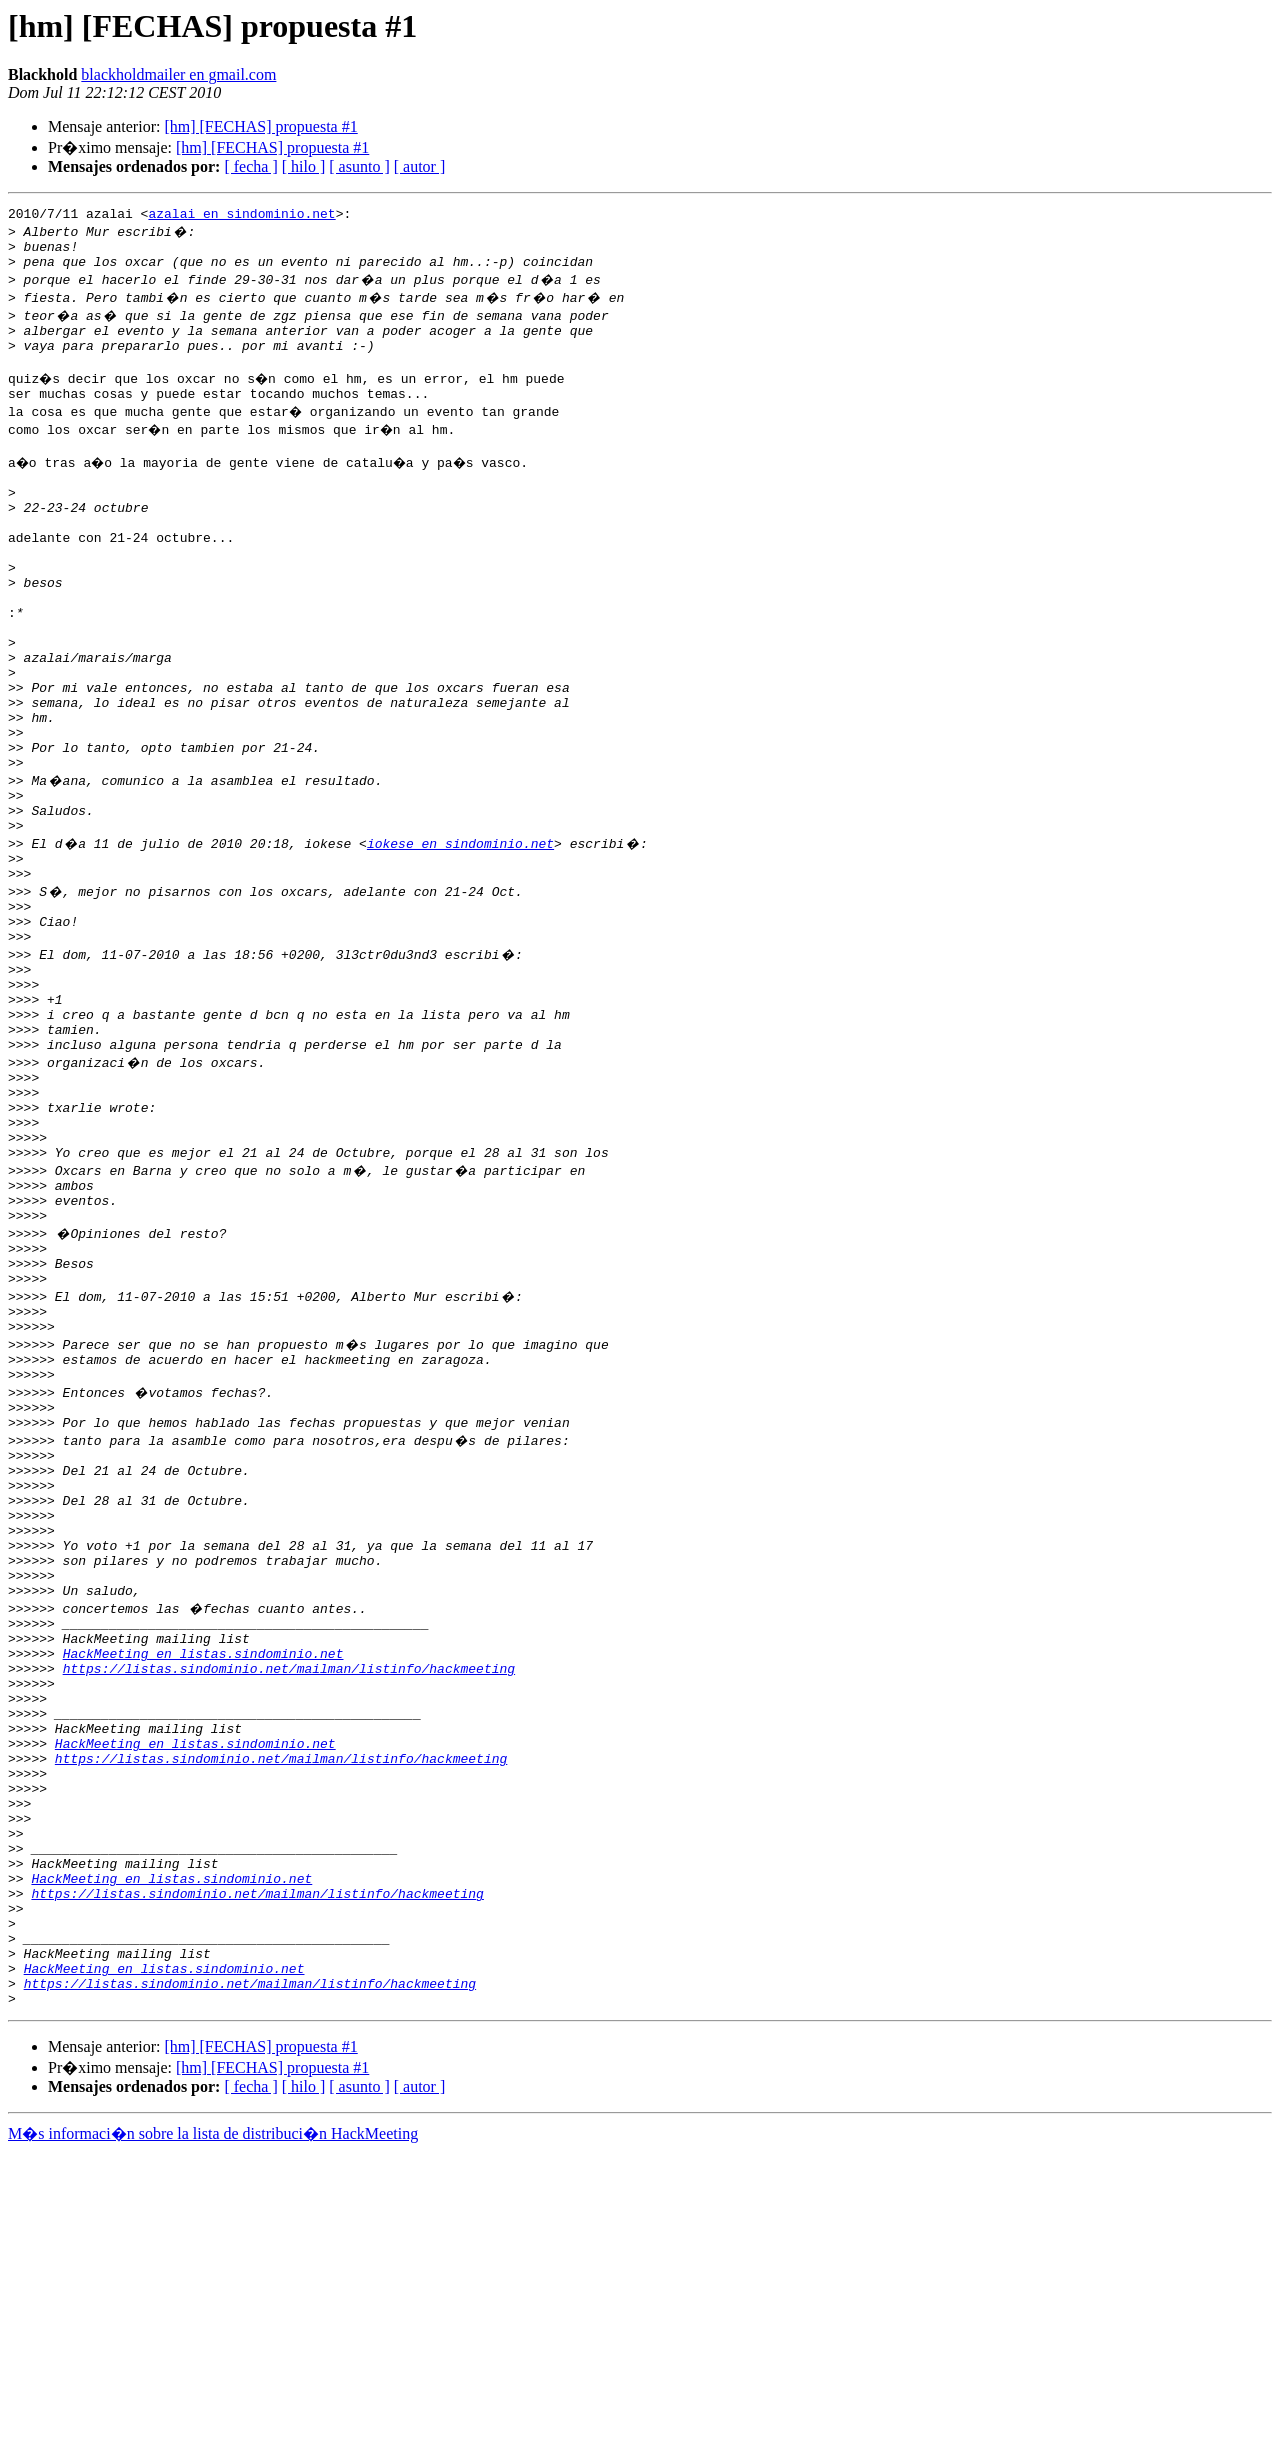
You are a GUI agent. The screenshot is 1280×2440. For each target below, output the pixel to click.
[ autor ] (420, 166)
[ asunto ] (359, 166)
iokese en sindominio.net (460, 936)
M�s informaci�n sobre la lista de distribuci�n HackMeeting (213, 2421)
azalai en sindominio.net (241, 216)
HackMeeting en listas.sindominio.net (203, 1872)
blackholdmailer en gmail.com (178, 74)
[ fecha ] (250, 166)
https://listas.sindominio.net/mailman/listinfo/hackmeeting (289, 1890)
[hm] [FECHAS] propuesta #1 (260, 126)
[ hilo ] (304, 166)
